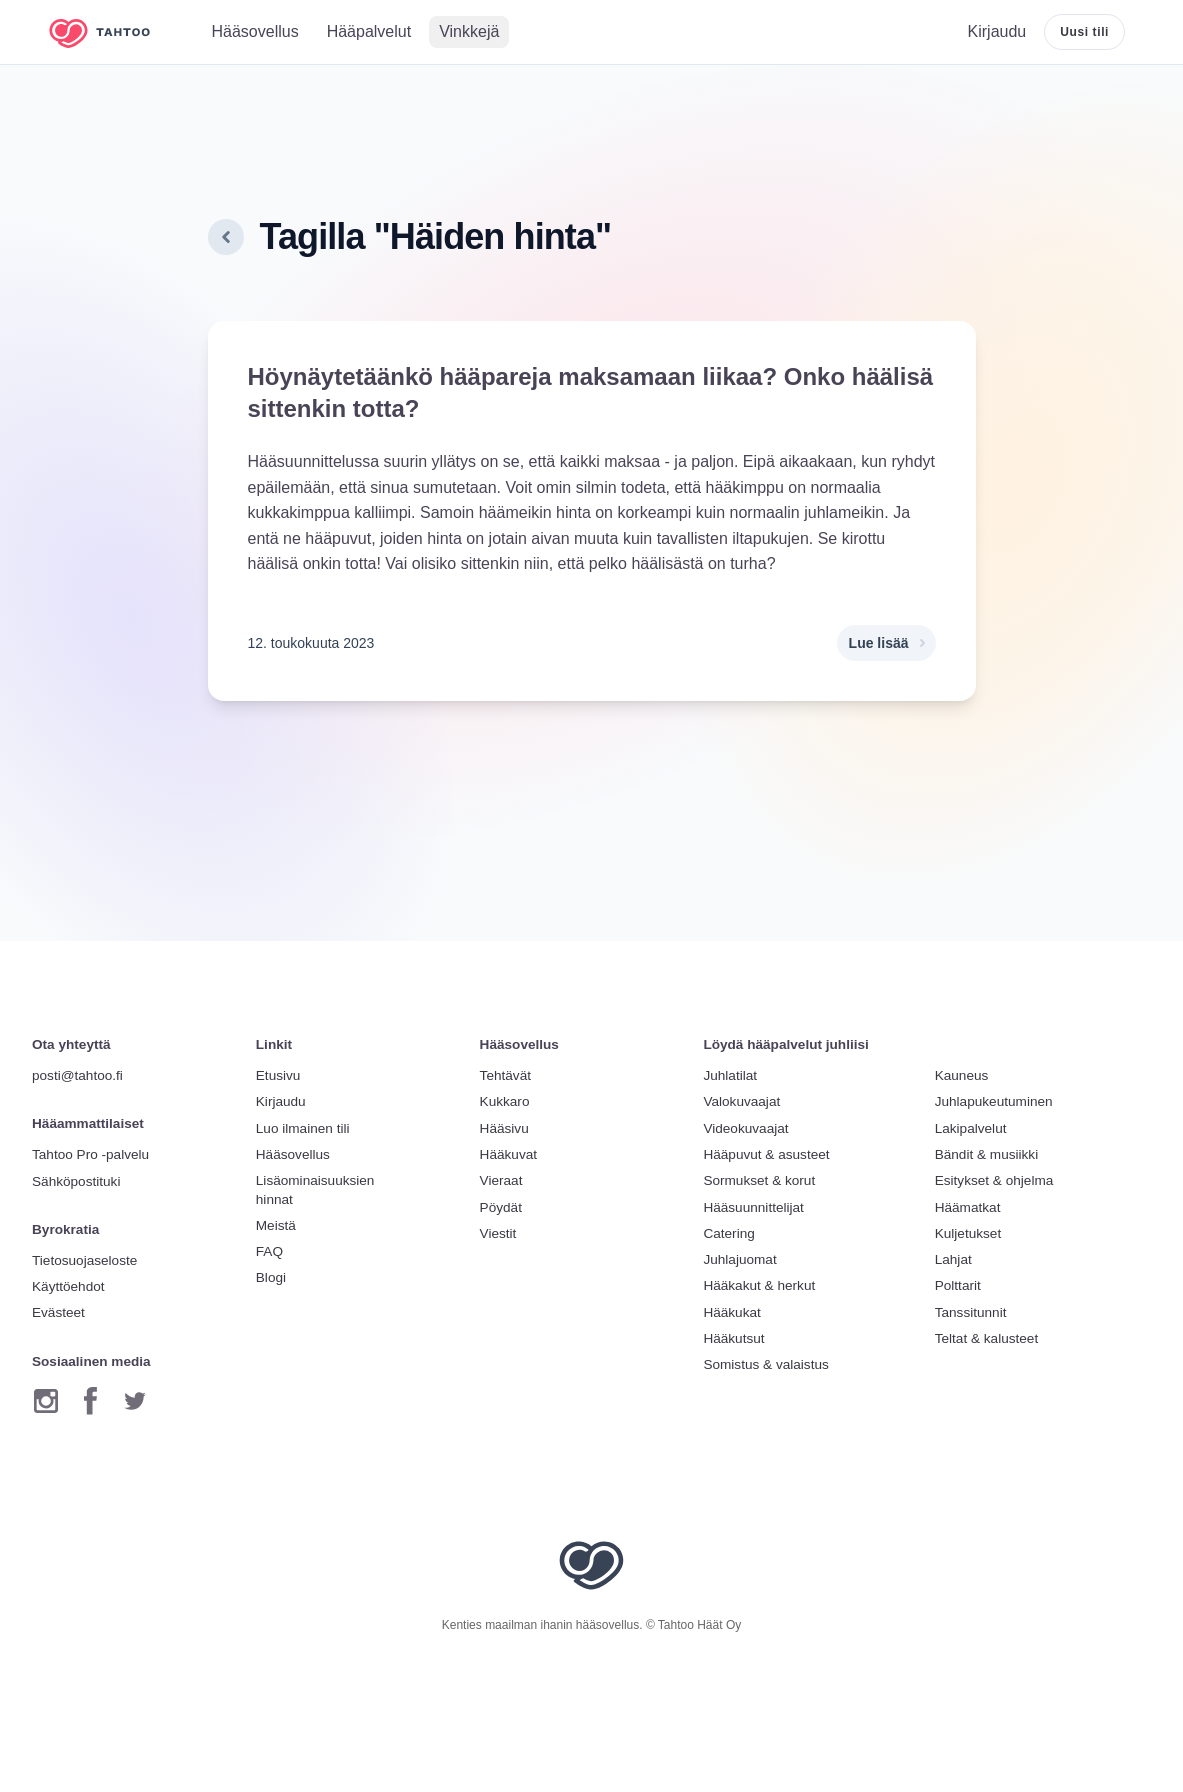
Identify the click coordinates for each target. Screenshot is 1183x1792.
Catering (728, 1233)
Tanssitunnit (971, 1312)
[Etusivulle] (114, 32)
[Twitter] (135, 1401)
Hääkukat (731, 1312)
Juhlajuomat (739, 1259)
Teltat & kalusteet (987, 1338)
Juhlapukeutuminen (994, 1101)
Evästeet (58, 1312)
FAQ (269, 1251)
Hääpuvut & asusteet (766, 1154)
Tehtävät (505, 1075)
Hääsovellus (293, 1154)
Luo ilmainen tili (303, 1128)
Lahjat (953, 1259)
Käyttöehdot (68, 1286)
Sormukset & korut (759, 1180)
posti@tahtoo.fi (77, 1075)
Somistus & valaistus (765, 1364)
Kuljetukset (968, 1233)
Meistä (276, 1225)
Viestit (498, 1233)
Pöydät (501, 1207)
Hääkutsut (733, 1338)
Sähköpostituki (76, 1181)
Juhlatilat (730, 1075)
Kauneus (962, 1075)
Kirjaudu (281, 1101)
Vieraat (501, 1180)
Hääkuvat (508, 1154)
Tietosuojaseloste (84, 1260)
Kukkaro (505, 1101)
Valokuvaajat (741, 1101)
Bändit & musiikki (987, 1154)
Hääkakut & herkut (759, 1285)
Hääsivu (504, 1128)
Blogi (271, 1277)
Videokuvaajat (745, 1128)
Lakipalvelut (971, 1128)
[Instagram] (46, 1401)
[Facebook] (90, 1401)
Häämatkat (968, 1207)
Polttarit (958, 1285)
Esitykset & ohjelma (994, 1180)
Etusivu (278, 1075)
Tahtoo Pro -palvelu (90, 1154)
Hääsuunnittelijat (753, 1207)
